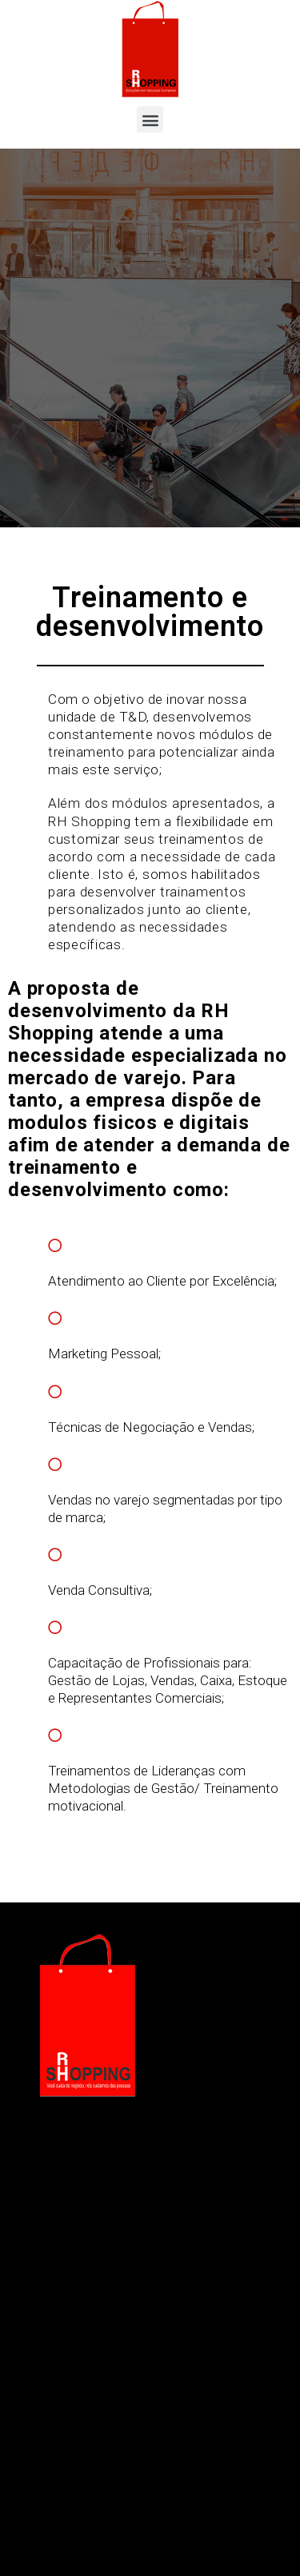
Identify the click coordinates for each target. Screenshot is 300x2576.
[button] (150, 119)
